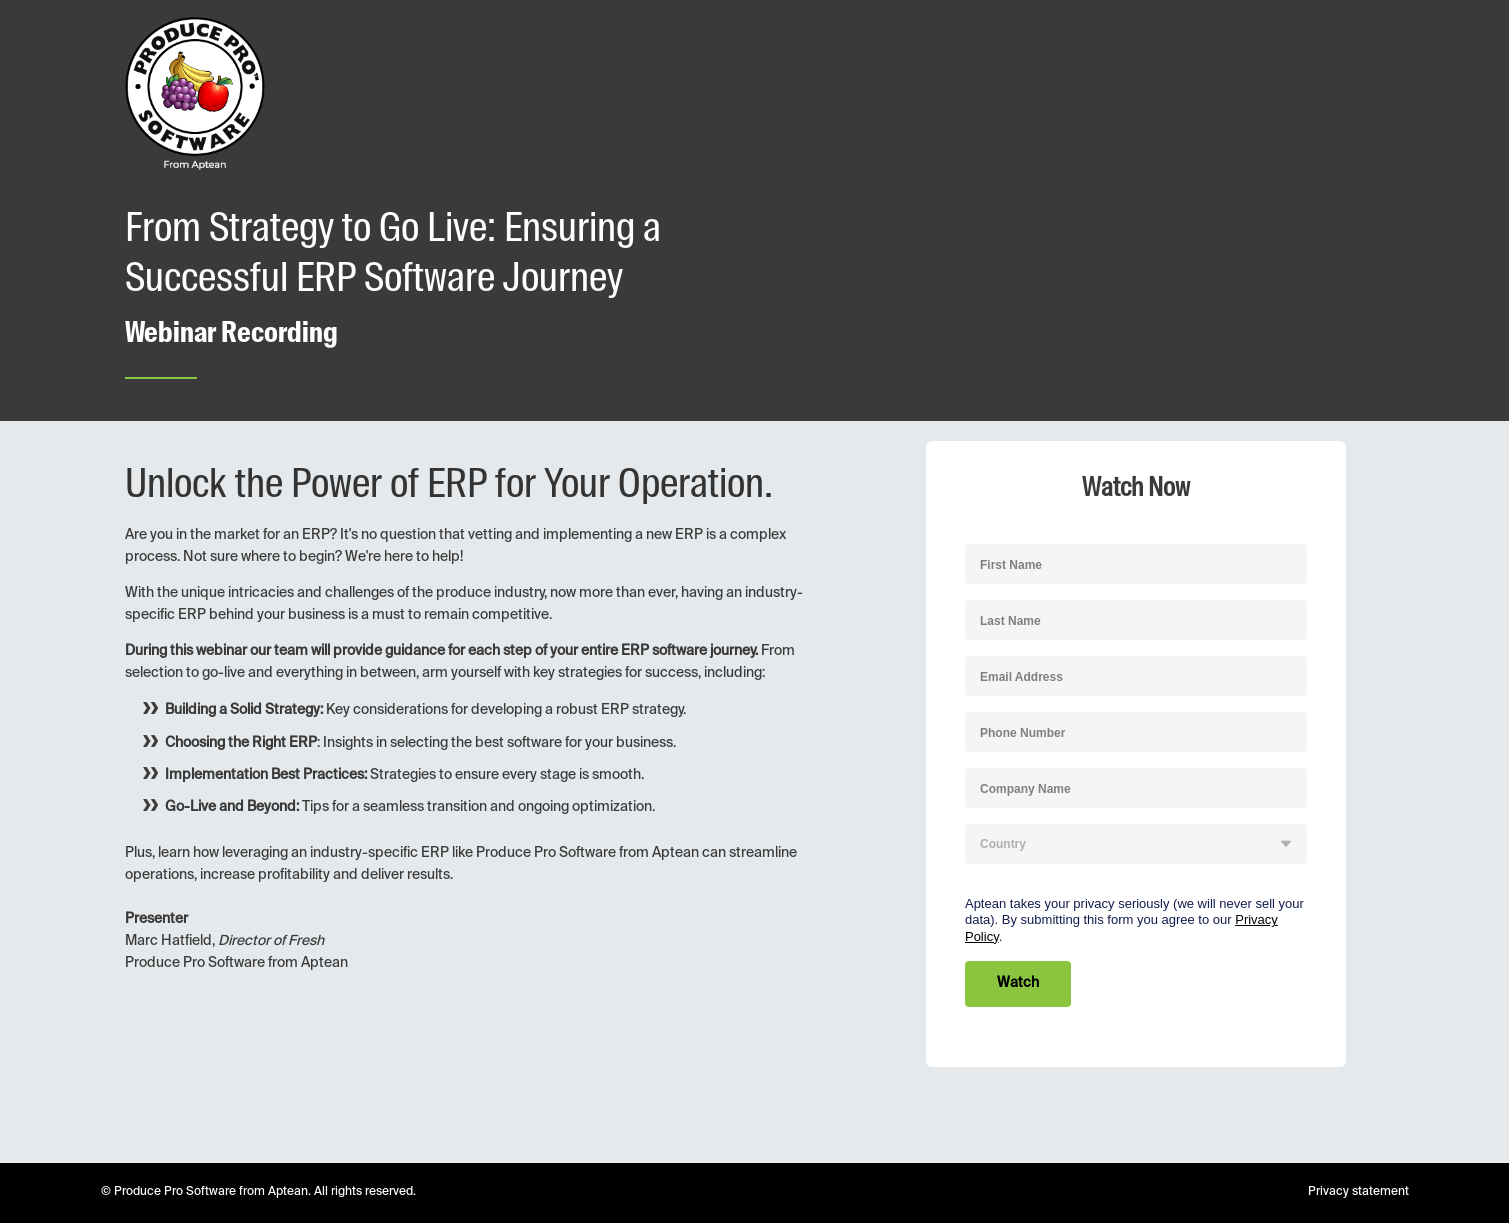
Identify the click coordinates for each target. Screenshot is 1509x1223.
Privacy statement (1358, 1192)
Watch (1018, 983)
